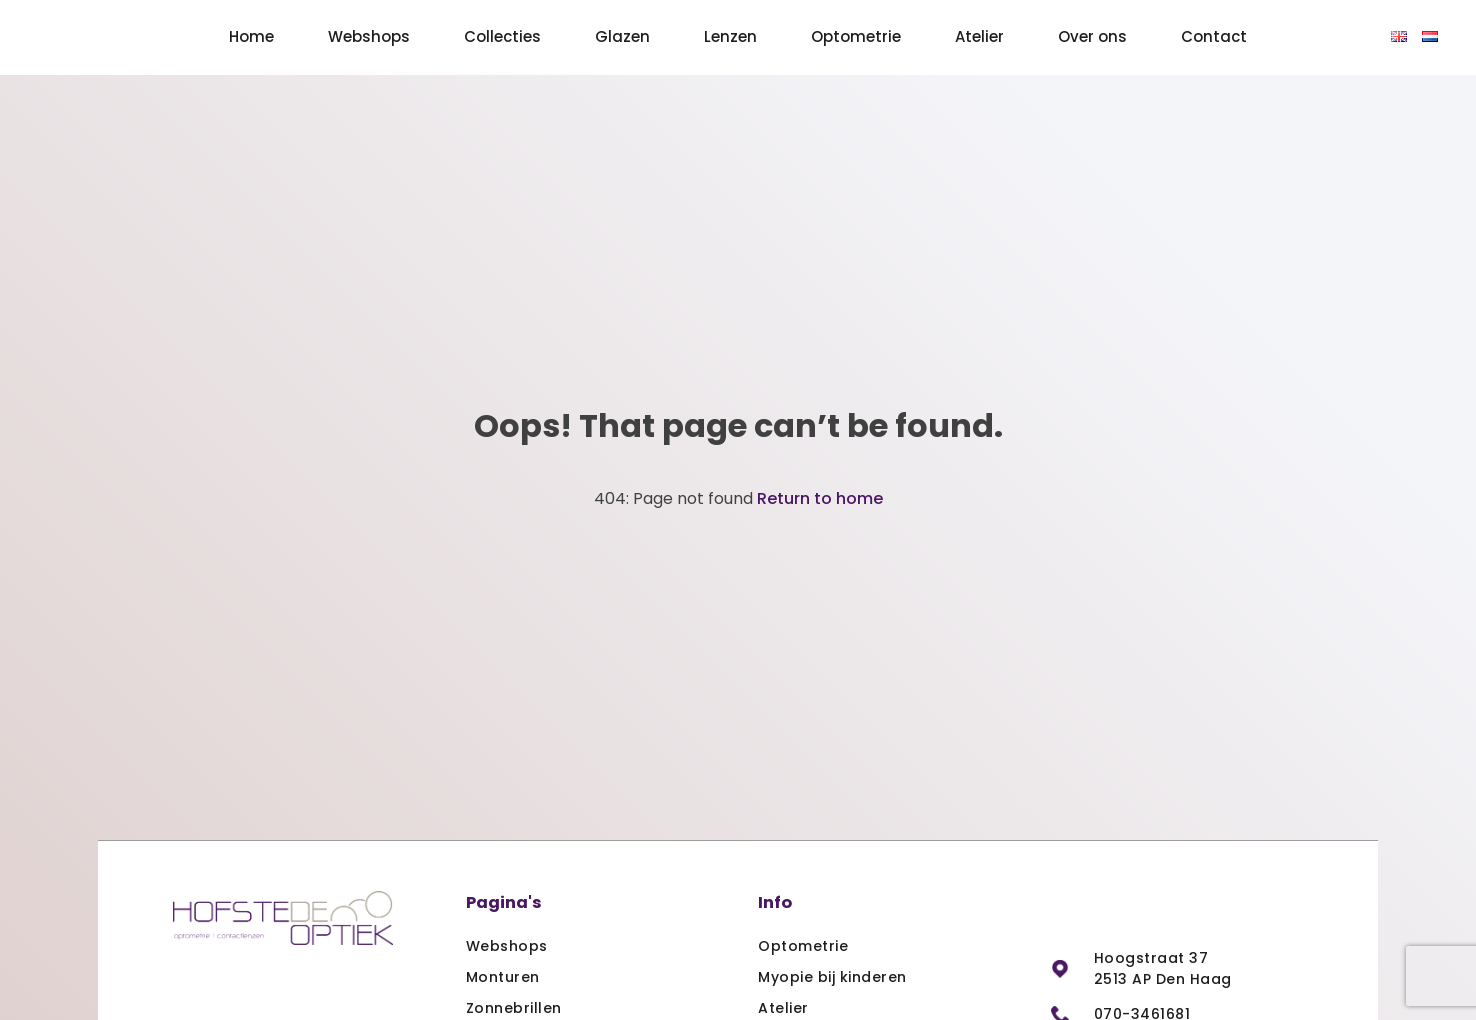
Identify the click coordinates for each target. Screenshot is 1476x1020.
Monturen (503, 977)
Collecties (502, 36)
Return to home (820, 498)
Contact (1214, 36)
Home (251, 36)
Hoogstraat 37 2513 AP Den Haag (1163, 968)
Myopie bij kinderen (832, 977)
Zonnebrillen (514, 1008)
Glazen (622, 36)
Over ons (1092, 36)
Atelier (979, 36)
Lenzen (730, 36)
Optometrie (856, 36)
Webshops (369, 36)
